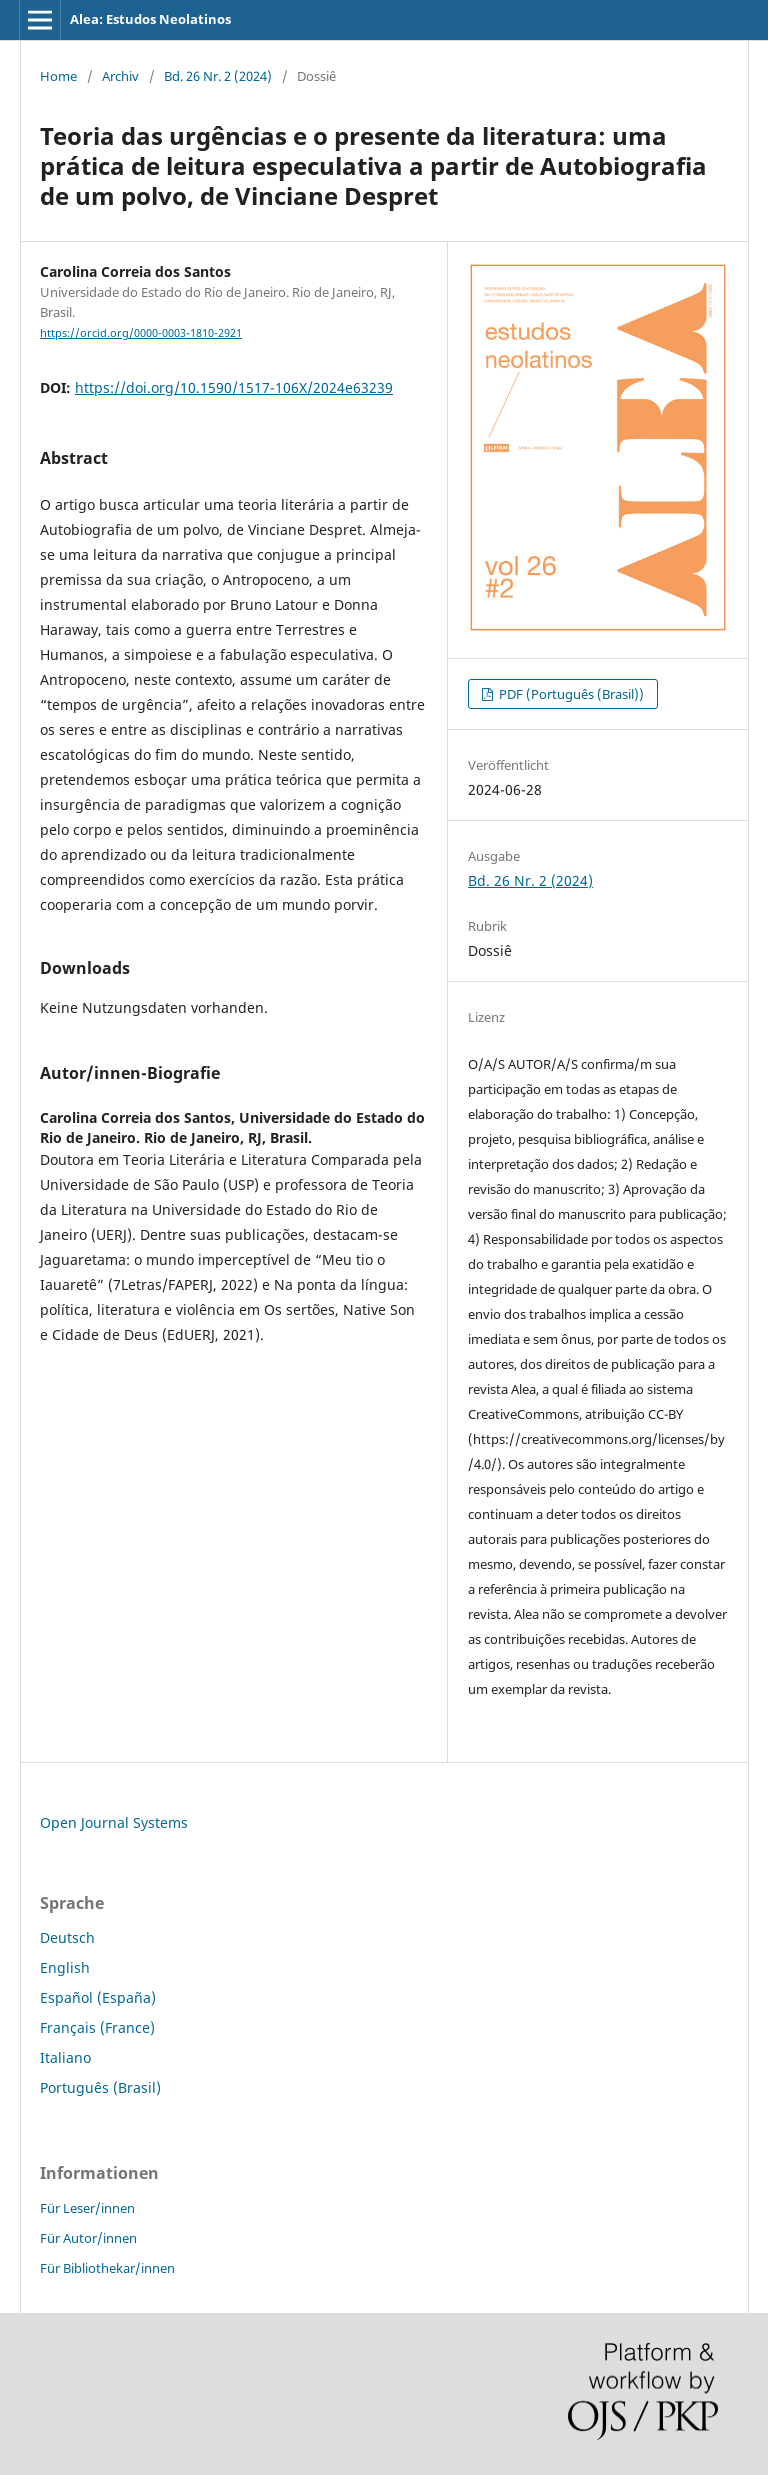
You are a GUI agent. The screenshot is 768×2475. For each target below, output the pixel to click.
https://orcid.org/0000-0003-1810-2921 (141, 333)
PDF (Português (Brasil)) (570, 694)
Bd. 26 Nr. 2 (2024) (218, 76)
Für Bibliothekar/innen (107, 2268)
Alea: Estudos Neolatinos (150, 19)
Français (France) (97, 2027)
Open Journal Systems (114, 1822)
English (65, 1967)
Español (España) (98, 1997)
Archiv (120, 76)
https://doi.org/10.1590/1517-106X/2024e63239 (234, 387)
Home (58, 76)
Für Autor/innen (88, 2238)
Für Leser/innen (87, 2208)
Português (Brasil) (100, 2087)
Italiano (65, 2057)
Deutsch (67, 1937)
